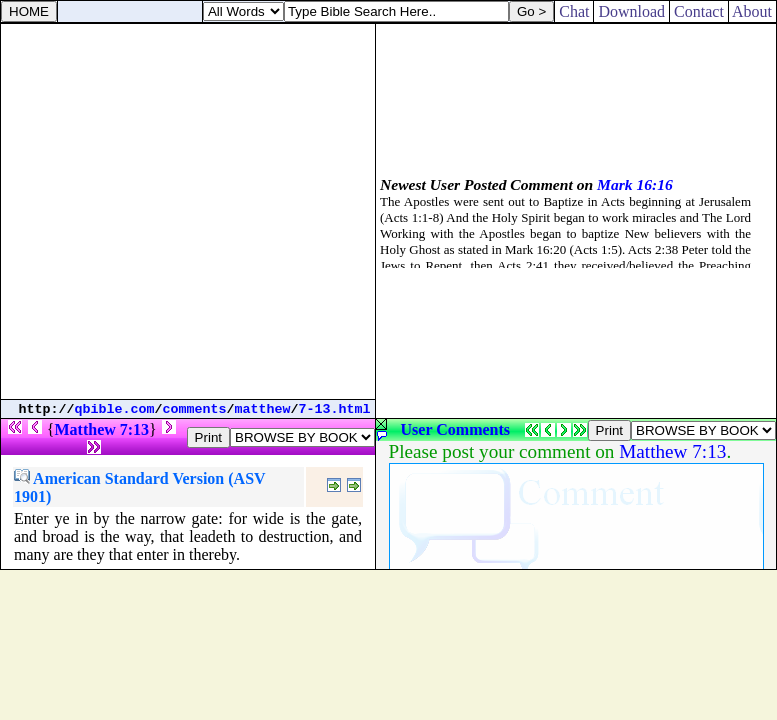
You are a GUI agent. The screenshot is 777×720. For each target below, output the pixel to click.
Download (631, 11)
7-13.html (335, 409)
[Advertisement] (187, 211)
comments (195, 409)
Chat (574, 11)
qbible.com (115, 409)
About (752, 11)
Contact (699, 11)
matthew (263, 409)
